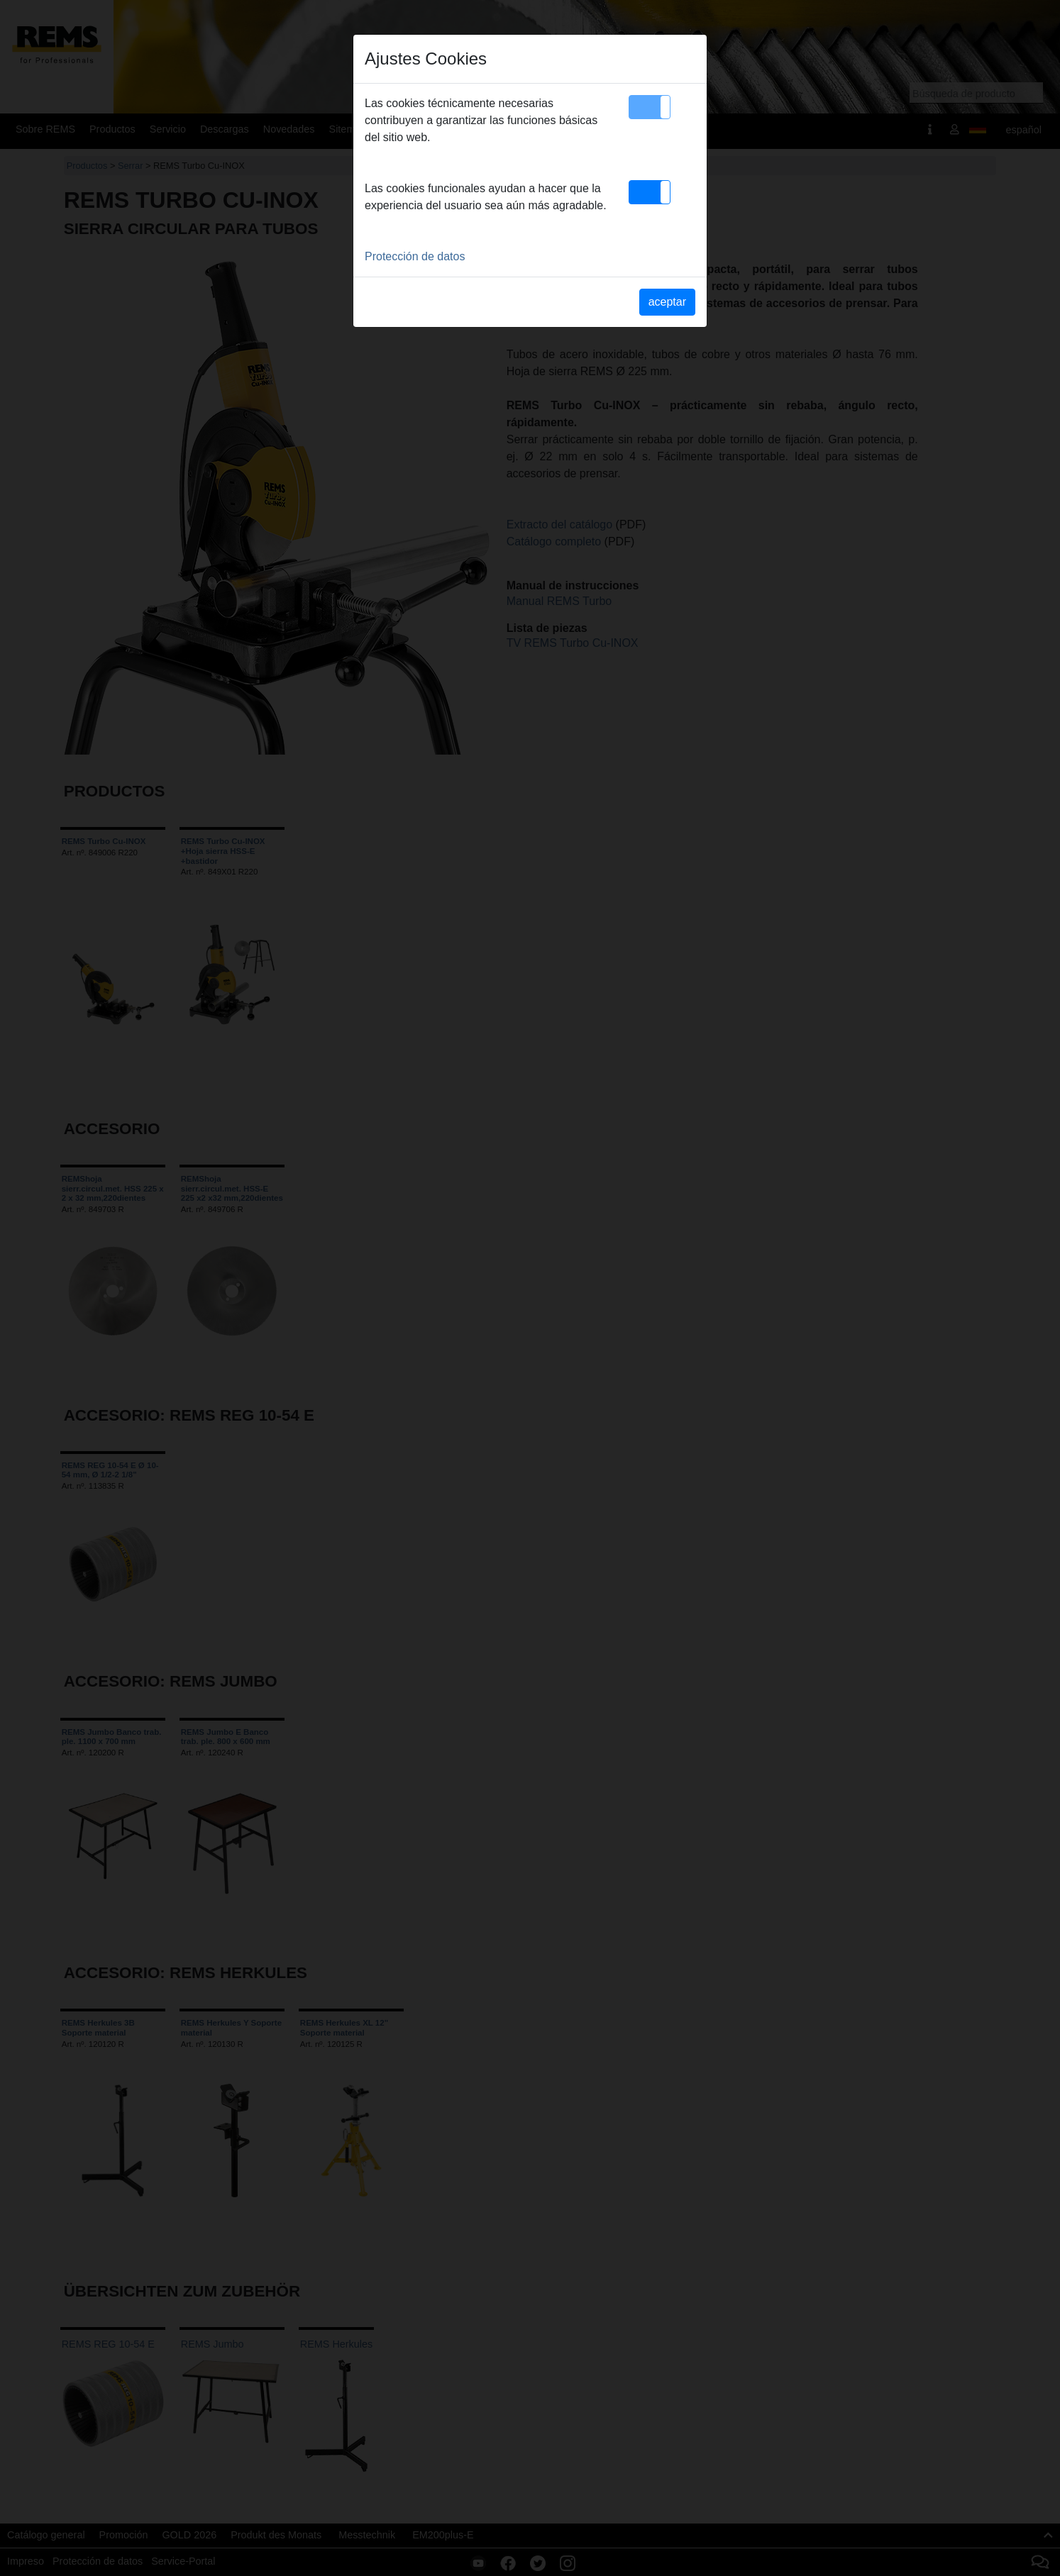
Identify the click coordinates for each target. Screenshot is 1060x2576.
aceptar (667, 302)
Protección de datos (415, 256)
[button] (649, 107)
